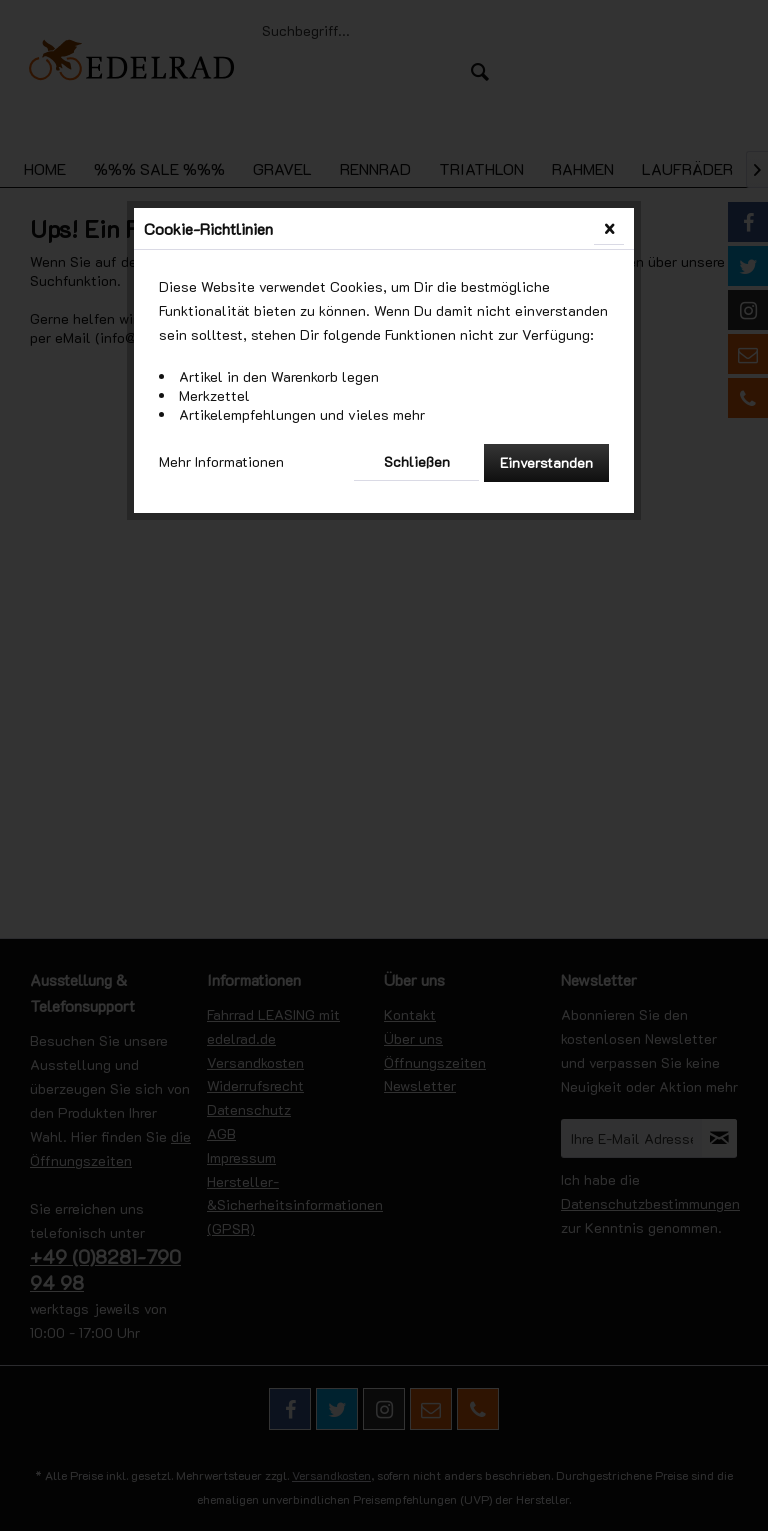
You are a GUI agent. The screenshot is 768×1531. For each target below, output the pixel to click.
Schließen (417, 461)
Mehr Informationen (221, 461)
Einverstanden (546, 462)
